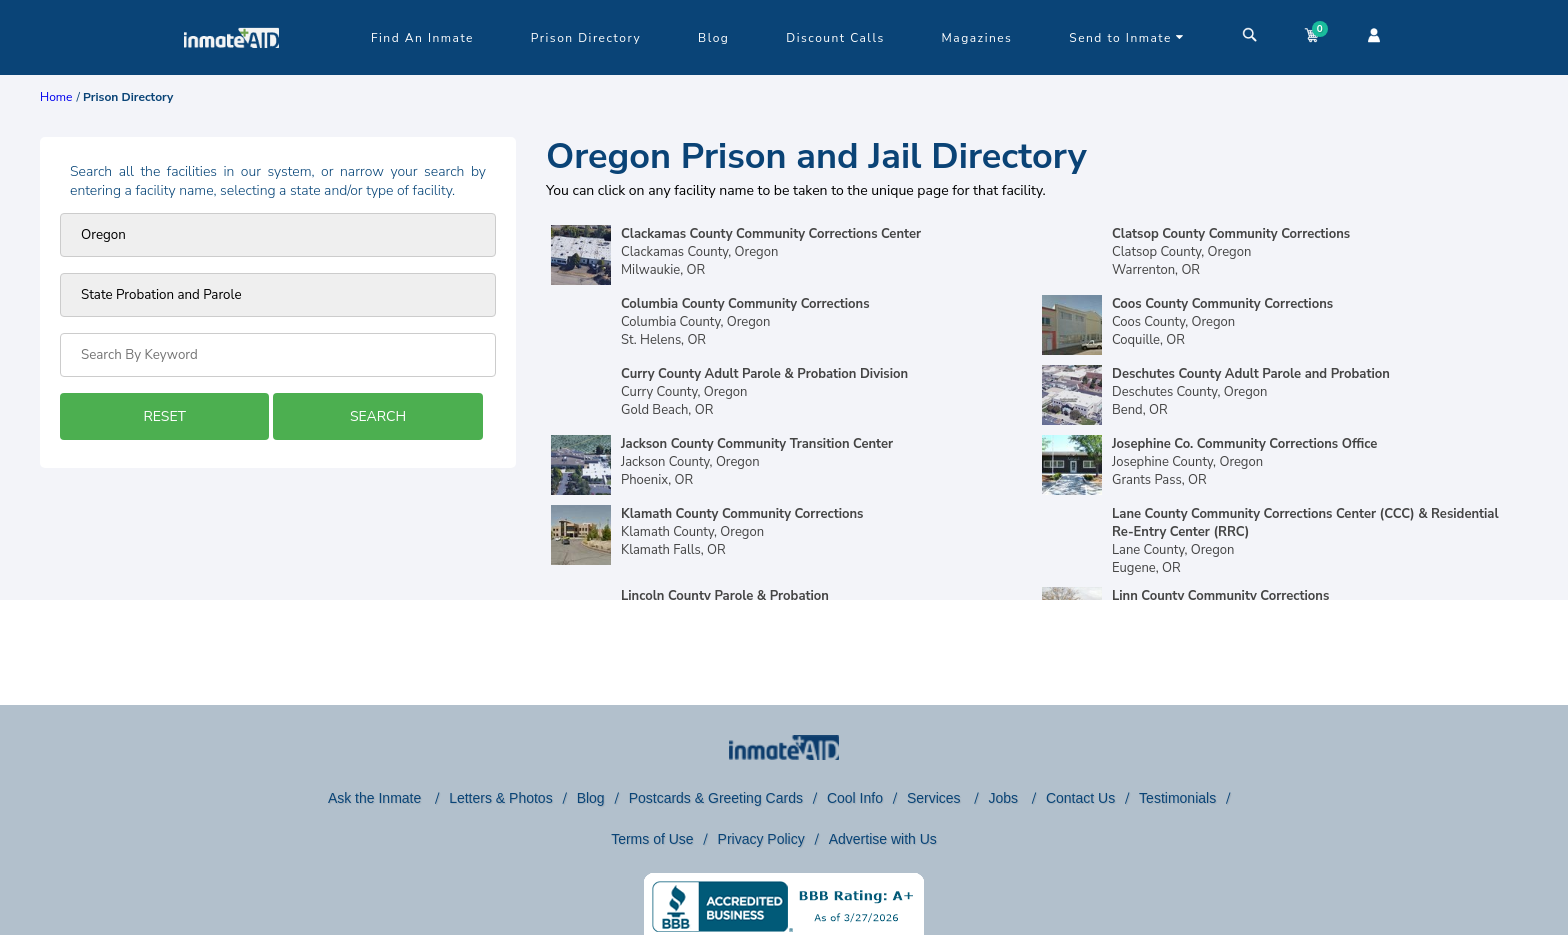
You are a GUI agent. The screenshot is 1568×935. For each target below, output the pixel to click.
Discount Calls (835, 38)
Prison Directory (586, 38)
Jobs (1004, 798)
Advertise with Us (883, 839)
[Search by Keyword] (278, 355)
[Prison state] (278, 235)
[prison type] (278, 295)
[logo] (231, 70)
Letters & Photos (501, 798)
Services (936, 798)
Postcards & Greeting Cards (716, 798)
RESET (164, 416)
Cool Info (855, 798)
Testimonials (1177, 798)
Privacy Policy (761, 839)
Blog (713, 38)
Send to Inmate (1127, 38)
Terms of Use (652, 839)
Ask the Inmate (376, 798)
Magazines (977, 38)
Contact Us (1080, 798)
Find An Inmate (422, 38)
